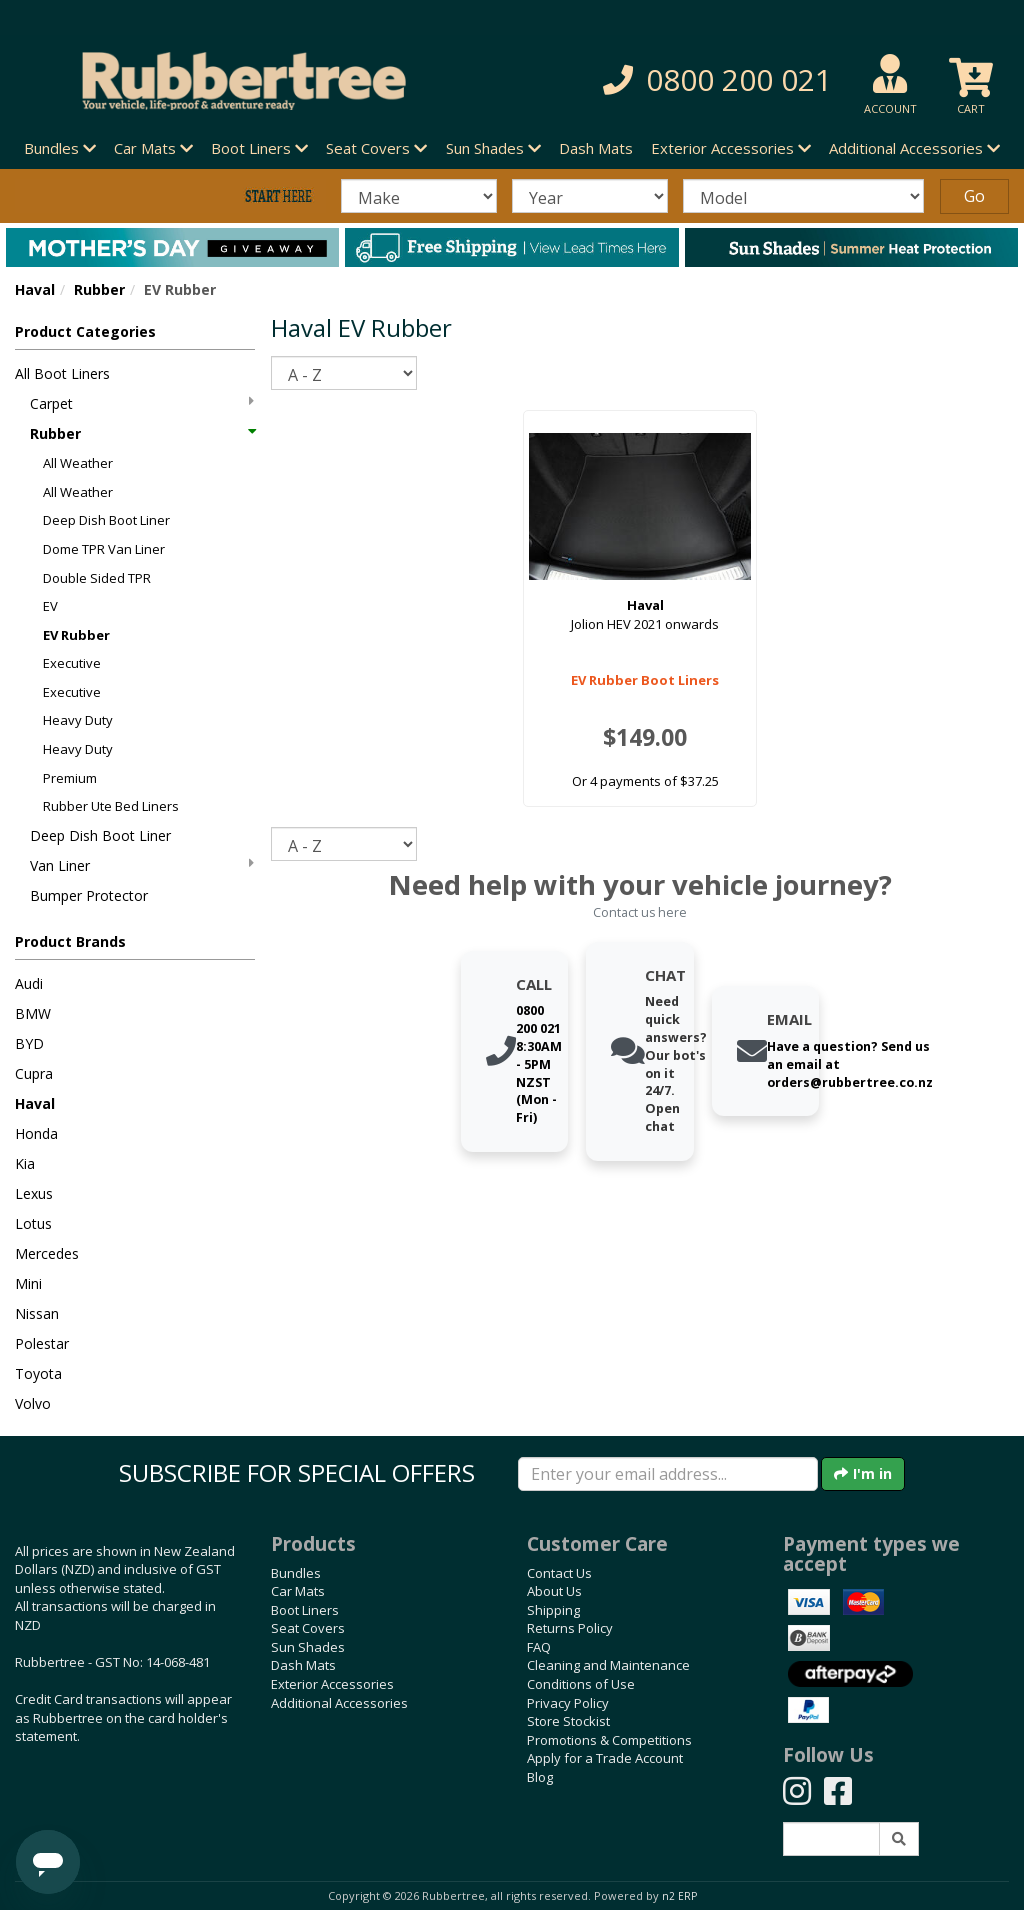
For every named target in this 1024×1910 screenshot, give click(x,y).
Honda (36, 1133)
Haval (35, 289)
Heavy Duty (78, 720)
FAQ (539, 1647)
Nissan (37, 1313)
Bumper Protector (89, 895)
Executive (72, 663)
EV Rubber (76, 635)
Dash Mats (596, 148)
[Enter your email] (668, 1474)
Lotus (33, 1223)
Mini (28, 1283)
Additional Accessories (339, 1703)
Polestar (42, 1343)
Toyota (38, 1373)
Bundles (296, 1573)
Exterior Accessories (332, 1684)
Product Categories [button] (85, 331)
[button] (709, 80)
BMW (33, 1013)
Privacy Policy (568, 1703)
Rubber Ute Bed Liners (111, 806)
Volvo (33, 1403)
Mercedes (47, 1253)
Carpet (142, 403)
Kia (25, 1163)
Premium (70, 778)
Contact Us (559, 1573)
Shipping (553, 1610)
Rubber (99, 289)
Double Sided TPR (97, 578)
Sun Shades (308, 1647)
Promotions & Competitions (609, 1740)
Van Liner (142, 865)
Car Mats (298, 1591)
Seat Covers (308, 1628)
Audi (29, 983)
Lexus (34, 1193)
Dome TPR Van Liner (104, 549)
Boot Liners (305, 1610)
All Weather (78, 463)
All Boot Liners (62, 373)
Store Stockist (568, 1721)
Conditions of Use (581, 1684)
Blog (540, 1777)
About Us (554, 1591)
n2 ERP (679, 1896)
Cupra (34, 1073)
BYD (29, 1043)
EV (50, 606)
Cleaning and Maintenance (608, 1665)
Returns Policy (570, 1628)
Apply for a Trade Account (605, 1758)
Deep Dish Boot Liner (106, 520)
